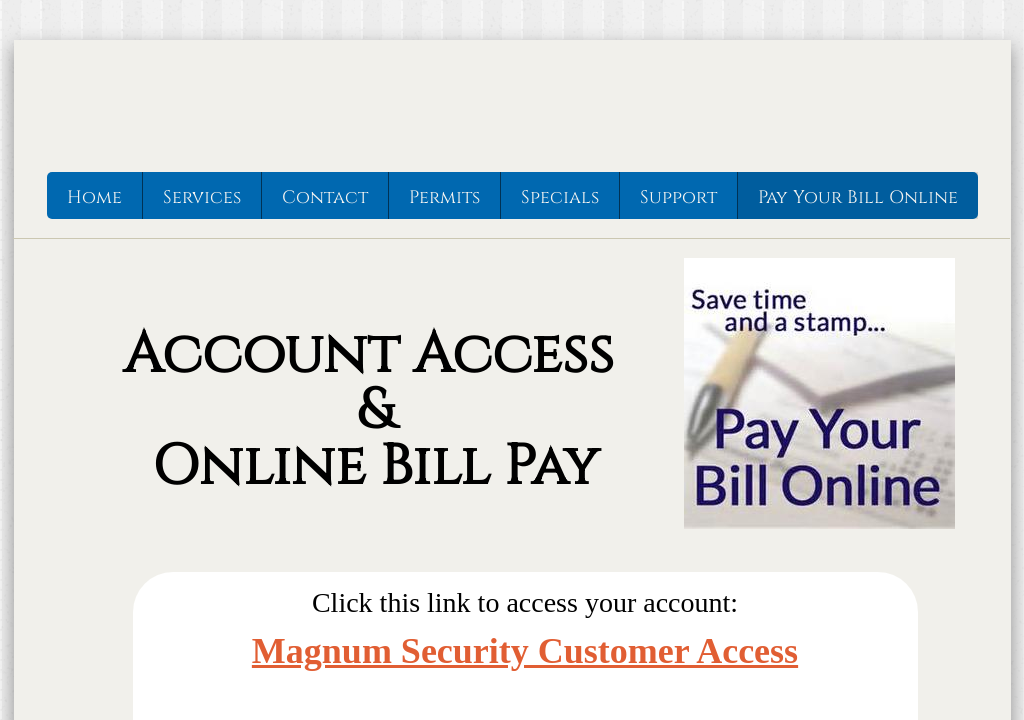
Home (94, 197)
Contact (325, 197)
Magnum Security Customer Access (525, 651)
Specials (560, 197)
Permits (444, 197)
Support (678, 197)
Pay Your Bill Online (858, 197)
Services (202, 197)
